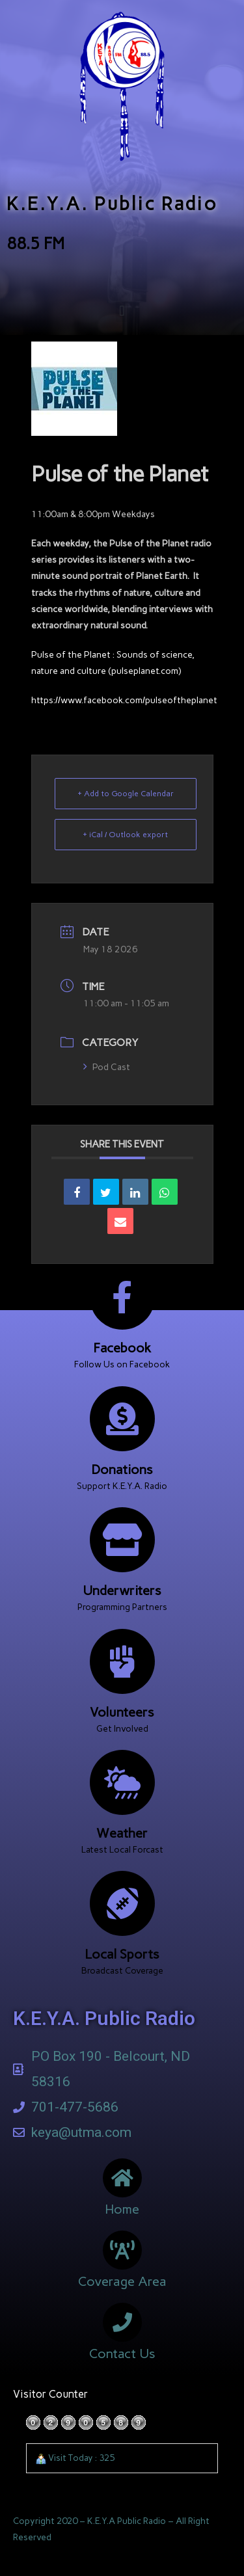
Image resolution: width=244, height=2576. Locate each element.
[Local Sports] (122, 1903)
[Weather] (122, 1782)
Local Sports (122, 1954)
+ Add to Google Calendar (125, 793)
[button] (122, 311)
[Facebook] (122, 1297)
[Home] (122, 2177)
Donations (122, 1469)
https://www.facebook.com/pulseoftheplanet (124, 700)
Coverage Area (122, 2281)
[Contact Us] (122, 2322)
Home (122, 2209)
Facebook (122, 1348)
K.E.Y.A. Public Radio (112, 204)
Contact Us (122, 2353)
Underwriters (122, 1590)
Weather (122, 1833)
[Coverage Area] (122, 2250)
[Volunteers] (122, 1661)
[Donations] (122, 1418)
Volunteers (122, 1712)
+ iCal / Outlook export (125, 834)
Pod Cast (106, 1067)
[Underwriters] (122, 1539)
